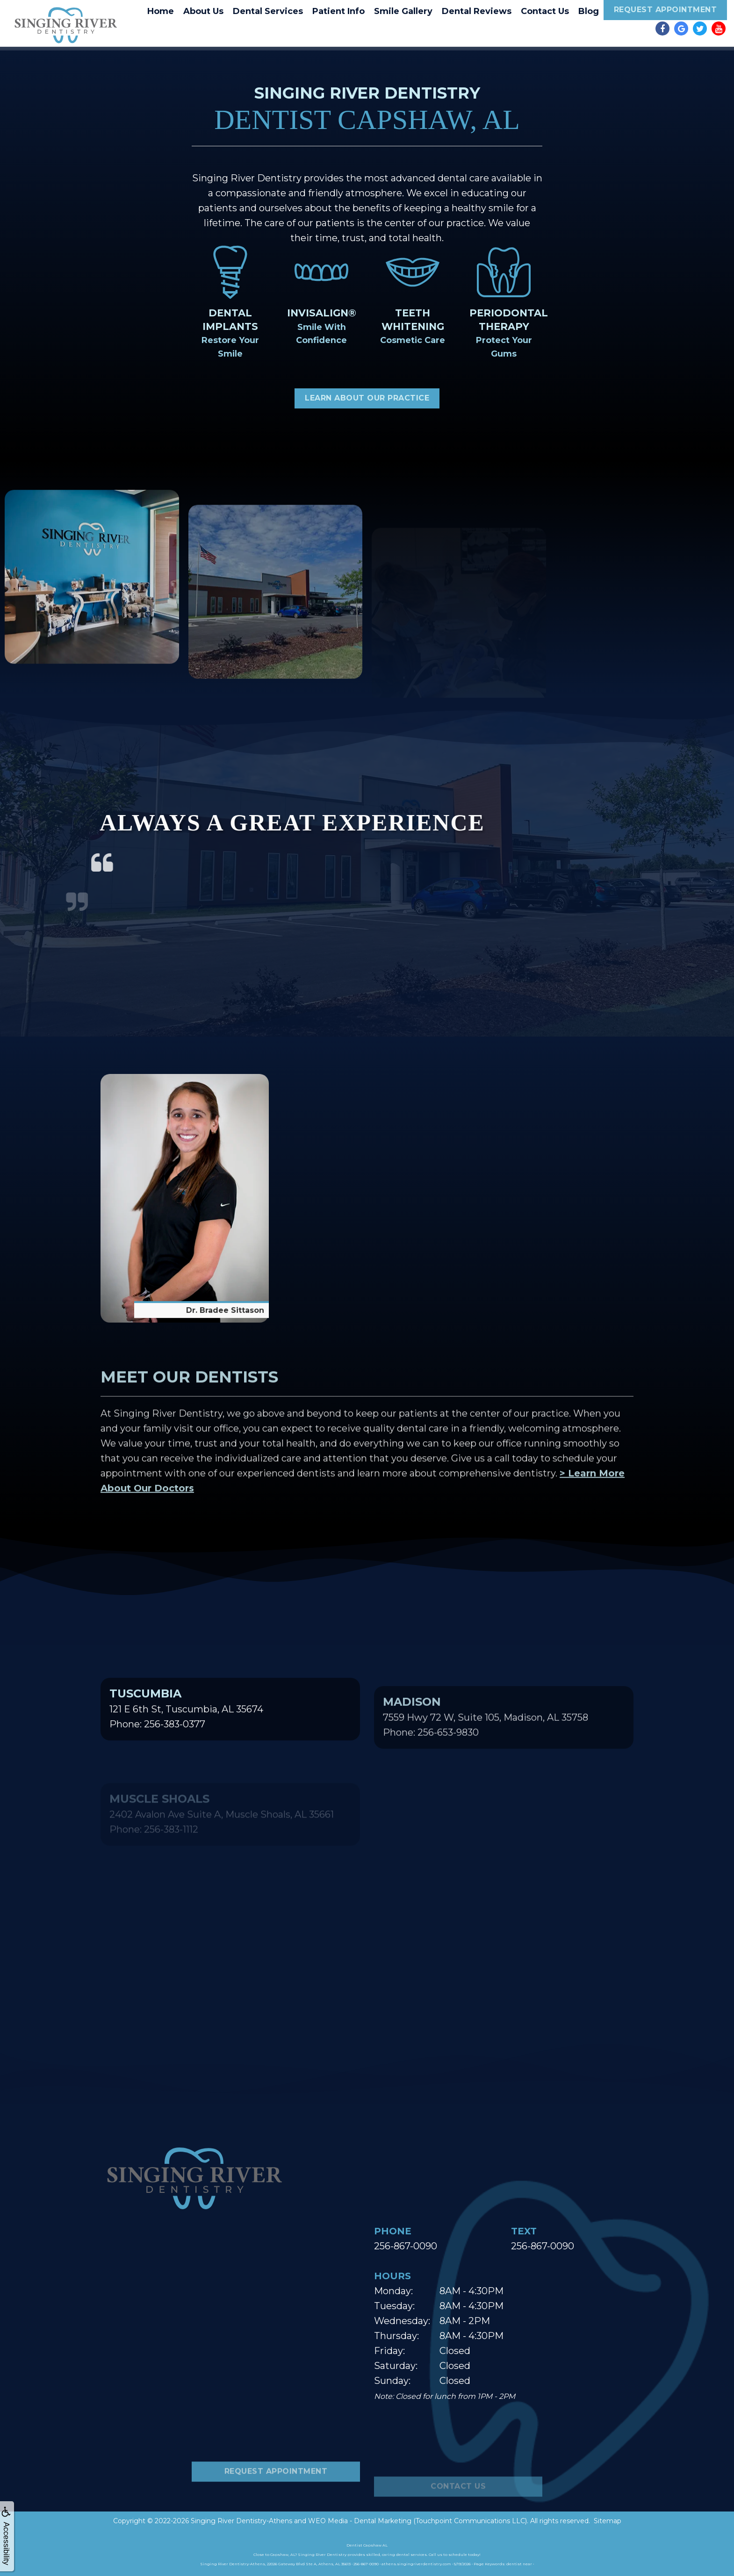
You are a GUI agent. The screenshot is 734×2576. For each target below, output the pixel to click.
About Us (203, 11)
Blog (588, 11)
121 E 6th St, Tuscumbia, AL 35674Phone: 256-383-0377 (186, 1753)
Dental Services (268, 11)
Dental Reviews (476, 11)
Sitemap (607, 2521)
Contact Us (545, 11)
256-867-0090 (405, 2246)
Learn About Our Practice (367, 398)
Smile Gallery (403, 11)
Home (160, 11)
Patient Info (338, 11)
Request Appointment (665, 9)
